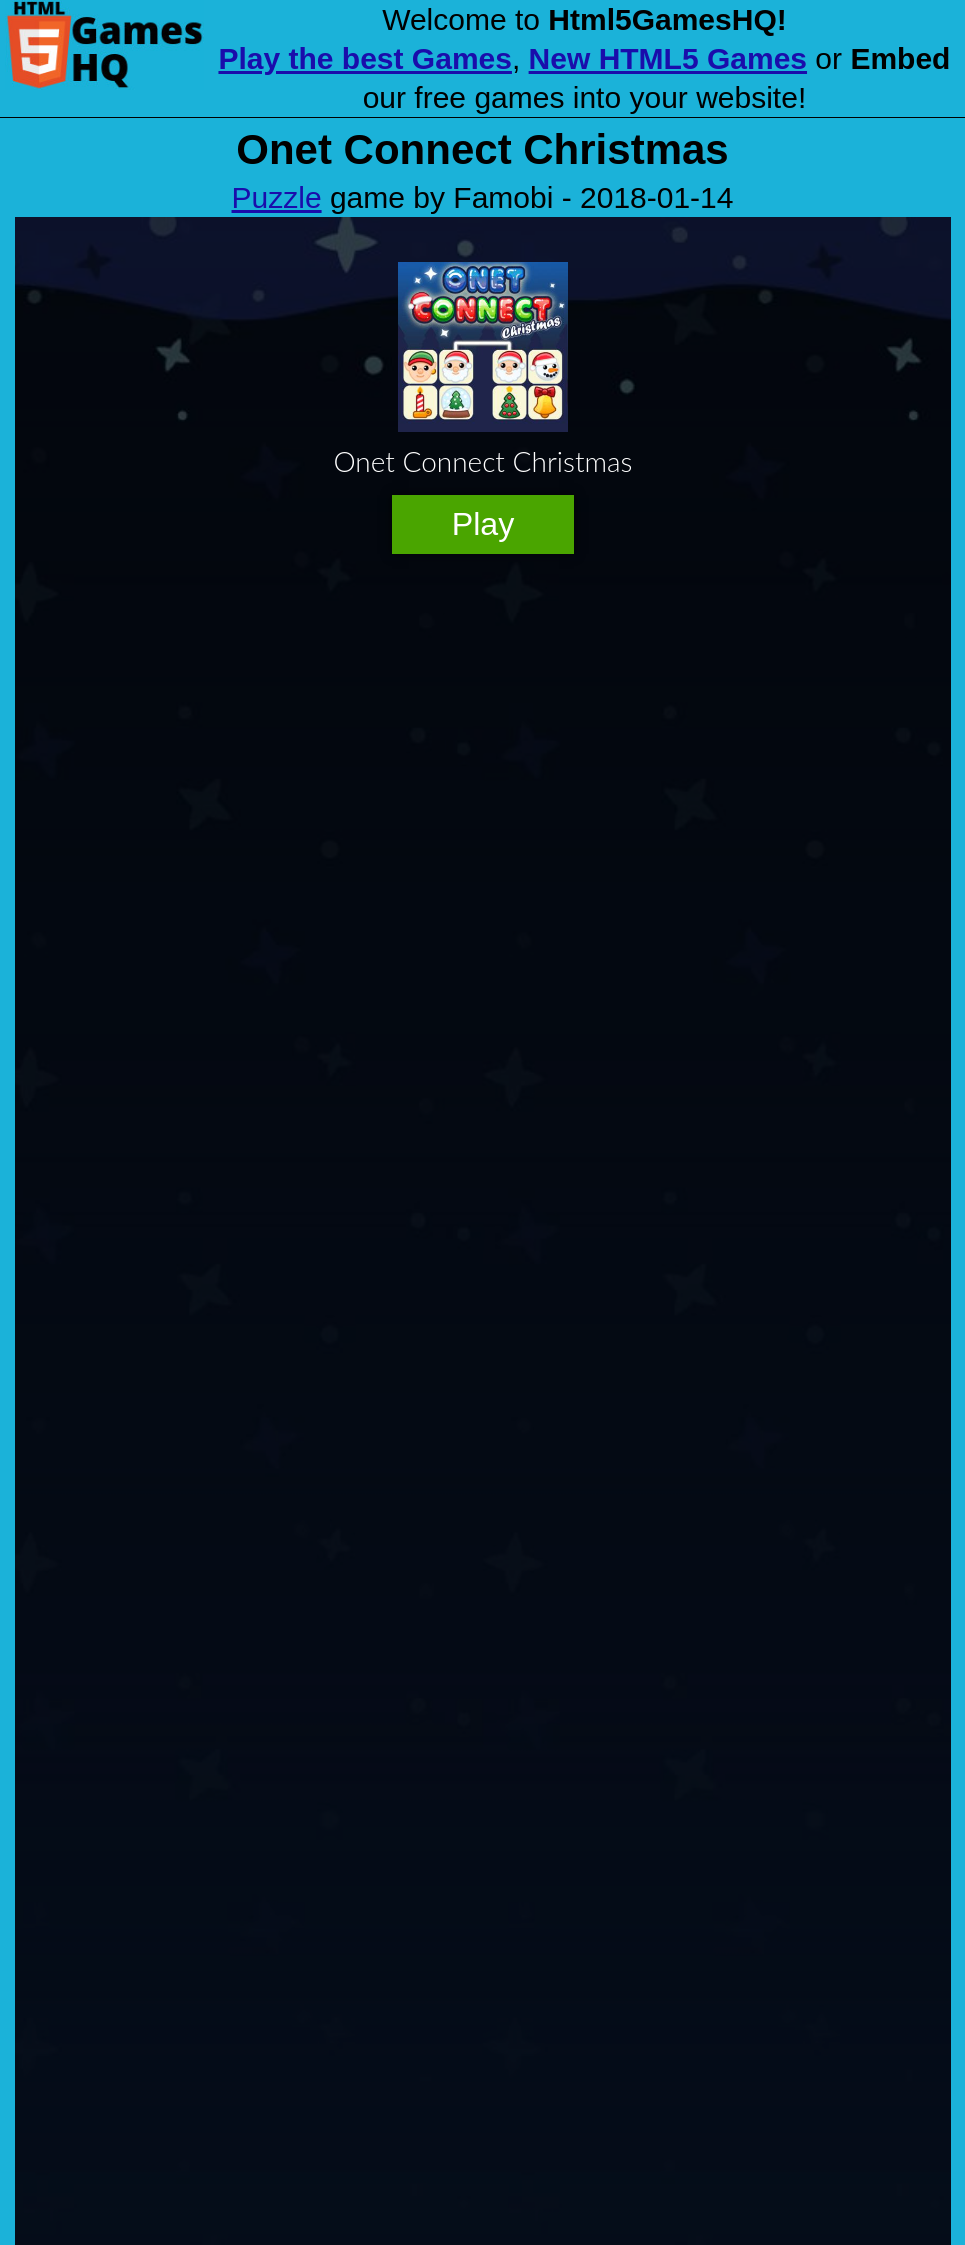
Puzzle (277, 197)
